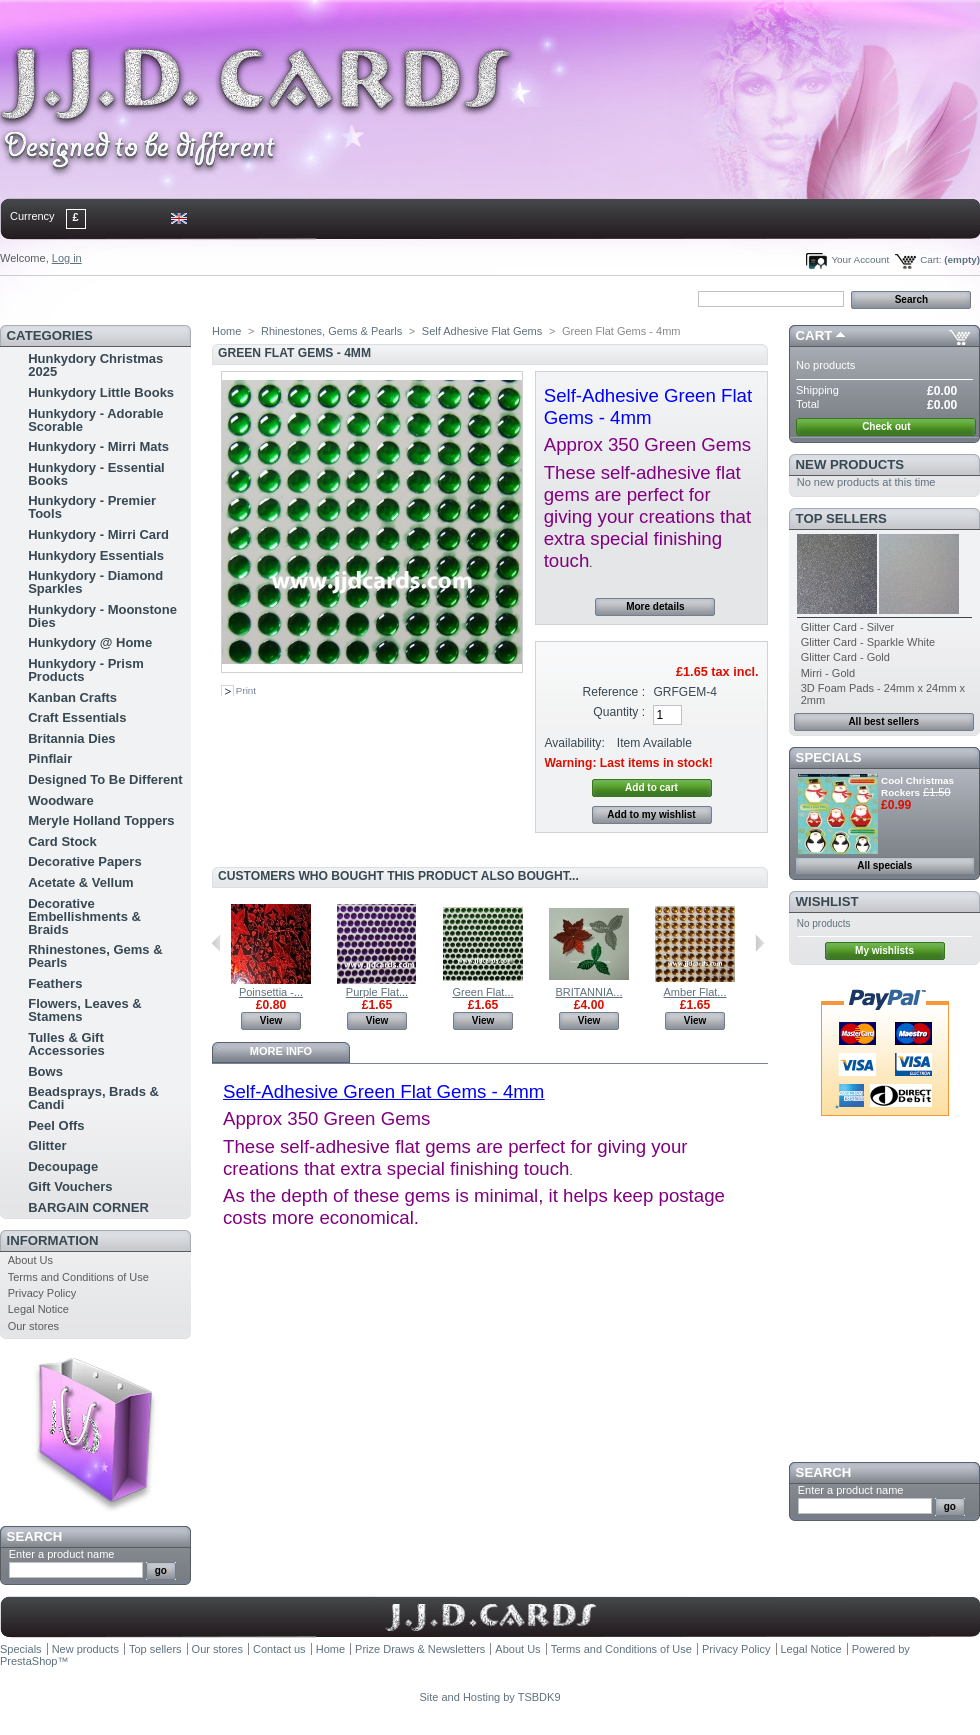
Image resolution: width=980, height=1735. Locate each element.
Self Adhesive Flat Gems (482, 331)
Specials (829, 757)
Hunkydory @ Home (90, 642)
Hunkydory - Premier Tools (92, 507)
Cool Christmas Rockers (917, 786)
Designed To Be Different (105, 779)
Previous (216, 943)
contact (99, 298)
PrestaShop (28, 1661)
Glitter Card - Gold (845, 657)
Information (53, 1240)
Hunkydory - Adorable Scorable (95, 420)
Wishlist (827, 901)
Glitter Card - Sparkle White (868, 642)
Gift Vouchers (70, 1186)
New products (850, 464)
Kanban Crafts (72, 697)
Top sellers (841, 518)
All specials (884, 865)
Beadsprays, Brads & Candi (93, 1098)
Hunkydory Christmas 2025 (95, 365)
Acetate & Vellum (81, 882)
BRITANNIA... (588, 992)
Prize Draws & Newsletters (420, 1649)
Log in (67, 258)
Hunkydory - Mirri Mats (98, 446)
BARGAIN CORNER (88, 1207)
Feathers (55, 983)
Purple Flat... (377, 992)
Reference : (614, 692)
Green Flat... (482, 992)
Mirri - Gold (828, 673)
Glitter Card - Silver (848, 627)
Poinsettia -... (271, 992)
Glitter (47, 1145)
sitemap (165, 298)
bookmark (231, 298)
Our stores (33, 1326)
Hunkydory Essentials (96, 555)
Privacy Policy (42, 1293)
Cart (814, 335)
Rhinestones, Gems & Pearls (95, 956)
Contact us (279, 1649)
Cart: (930, 259)
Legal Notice (38, 1309)
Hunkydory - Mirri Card (98, 534)
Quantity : (619, 712)
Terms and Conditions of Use (78, 1277)
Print (246, 690)
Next (759, 943)
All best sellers (883, 721)
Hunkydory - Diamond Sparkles (95, 582)
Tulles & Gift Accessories (66, 1044)
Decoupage (63, 1166)
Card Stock (62, 841)
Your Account (860, 259)
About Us (30, 1260)
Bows (45, 1071)
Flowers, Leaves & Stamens (84, 1010)
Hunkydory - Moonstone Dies (102, 616)
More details (655, 606)
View (271, 1020)
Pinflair (50, 758)
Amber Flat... (695, 992)
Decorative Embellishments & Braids (84, 916)
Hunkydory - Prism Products (86, 670)
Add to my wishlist (651, 814)
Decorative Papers (84, 861)
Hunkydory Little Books (101, 392)
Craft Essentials (77, 717)
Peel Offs (56, 1125)
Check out (886, 426)
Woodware (61, 800)
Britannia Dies (71, 738)
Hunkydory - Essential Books (96, 474)
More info (281, 1051)
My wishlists (884, 950)
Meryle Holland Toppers (101, 820)
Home (32, 298)
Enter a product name (62, 1554)
